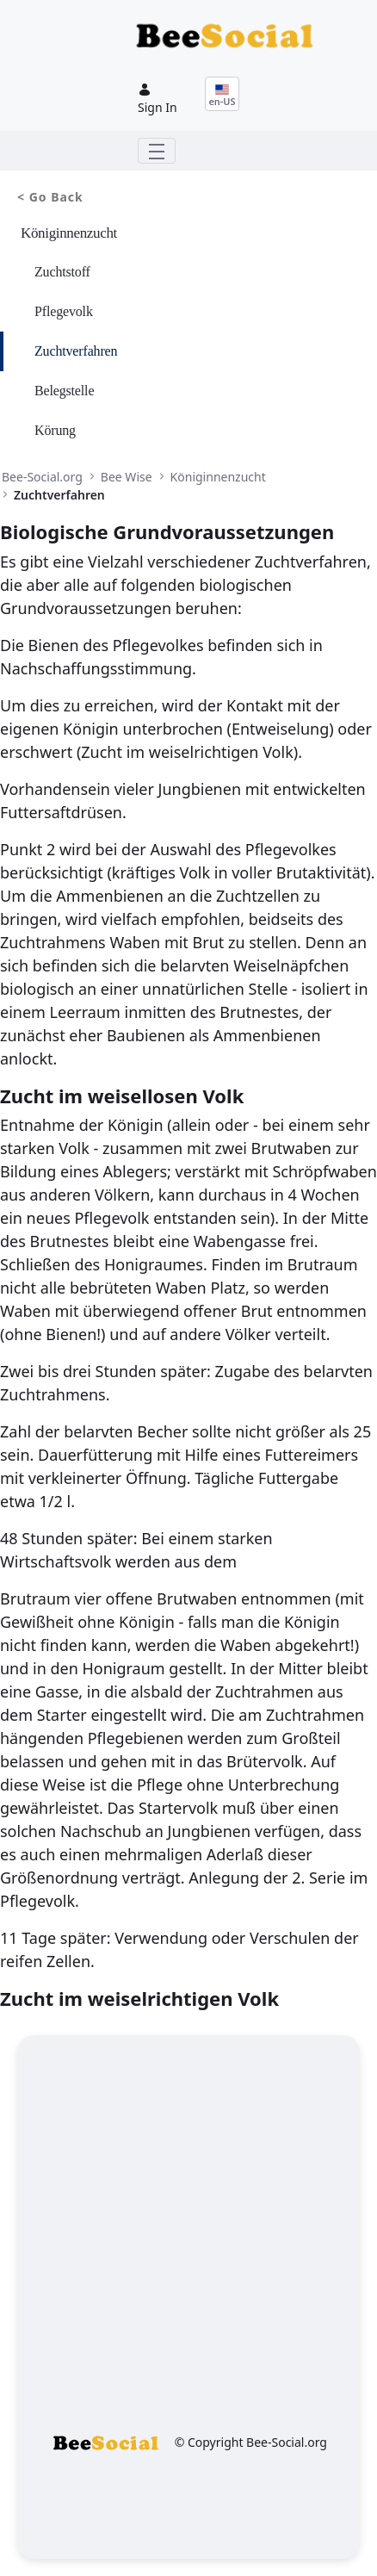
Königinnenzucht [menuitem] (69, 233)
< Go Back (50, 197)
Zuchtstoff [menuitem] (62, 271)
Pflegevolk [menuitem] (63, 311)
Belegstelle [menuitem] (64, 390)
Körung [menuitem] (55, 430)
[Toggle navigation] (157, 151)
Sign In (157, 99)
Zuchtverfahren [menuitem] (75, 351)
